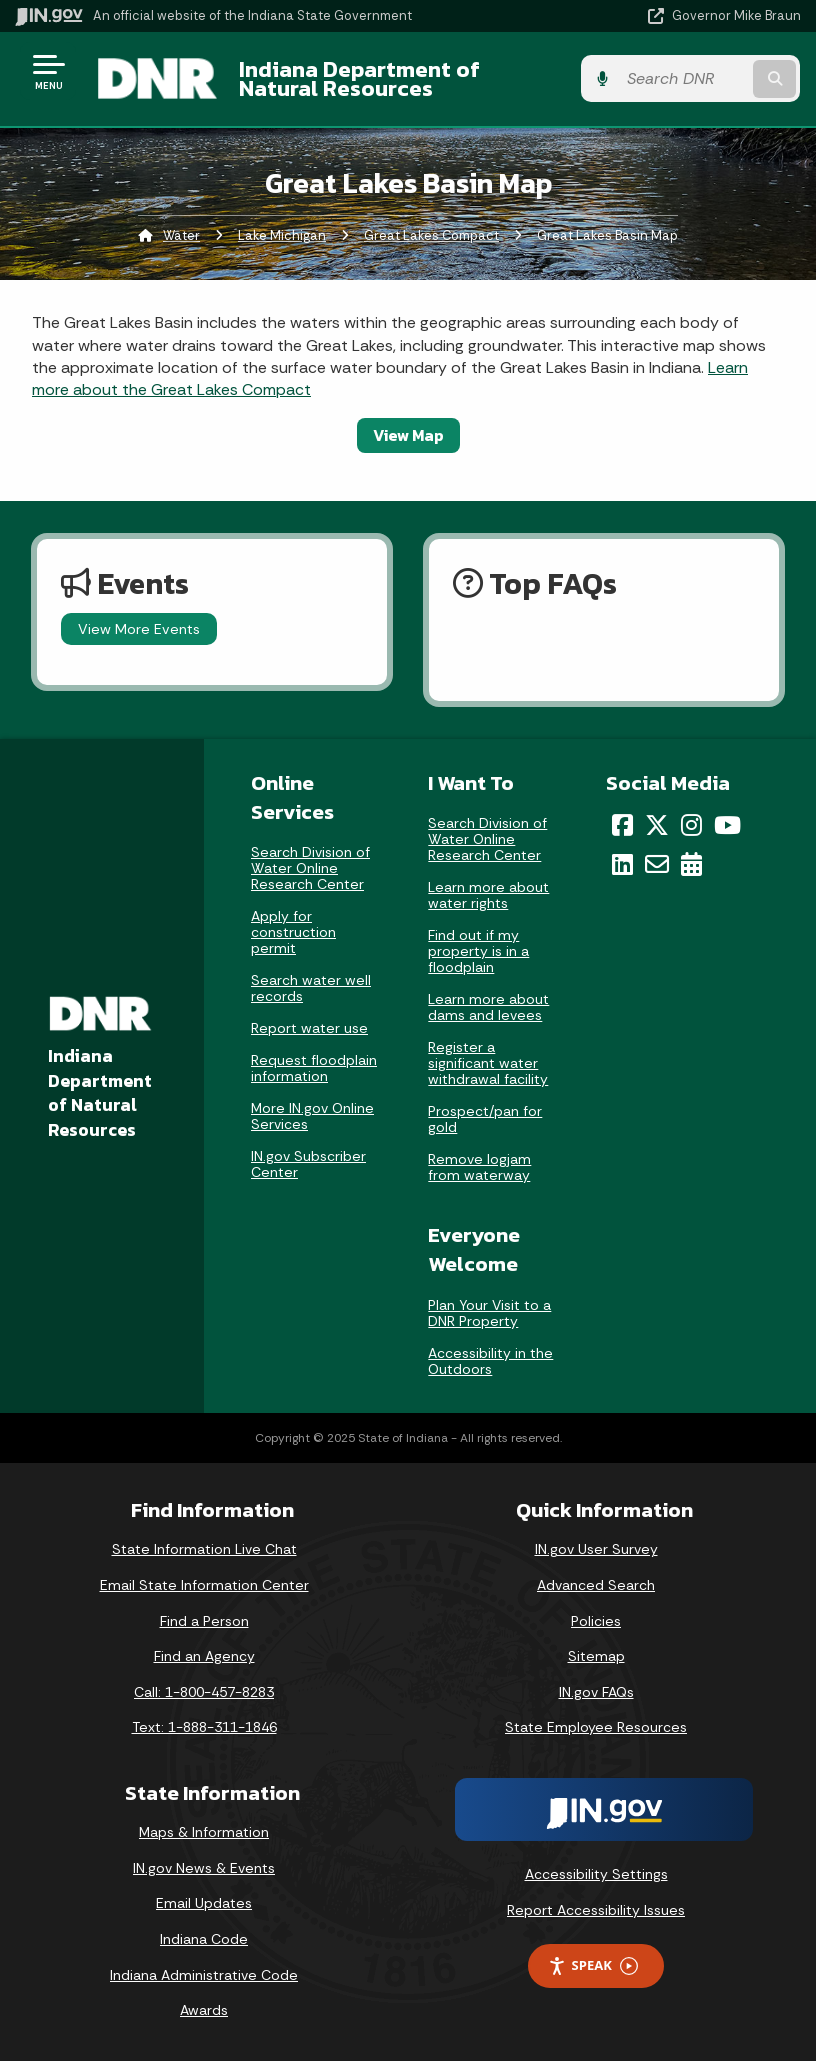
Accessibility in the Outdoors (490, 1361)
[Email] (657, 864)
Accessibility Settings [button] (596, 1874)
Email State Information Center (204, 1585)
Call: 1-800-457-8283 (204, 1692)
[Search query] (685, 79)
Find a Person (204, 1621)
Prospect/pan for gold (485, 1119)
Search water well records (311, 989)
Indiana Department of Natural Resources (358, 78)
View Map (408, 435)
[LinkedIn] (622, 864)
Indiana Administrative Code (204, 1975)
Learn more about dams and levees (488, 1007)
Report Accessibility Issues (596, 1910)
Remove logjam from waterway (479, 1167)
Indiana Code (204, 1939)
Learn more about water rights (488, 895)
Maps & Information (204, 1832)
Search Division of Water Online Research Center (310, 869)
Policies (596, 1621)
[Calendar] (691, 864)
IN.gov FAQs (596, 1692)
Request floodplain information (314, 1069)
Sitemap (596, 1656)
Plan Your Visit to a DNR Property (489, 1313)
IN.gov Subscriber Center (308, 1165)
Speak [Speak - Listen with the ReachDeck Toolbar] (593, 1966)
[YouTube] (727, 825)
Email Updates (204, 1904)
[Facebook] (622, 825)
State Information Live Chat (204, 1550)
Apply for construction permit (293, 933)
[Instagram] (691, 825)
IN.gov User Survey (596, 1550)
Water (181, 235)
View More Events (139, 629)
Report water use (309, 1029)
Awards (204, 2010)
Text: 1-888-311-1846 (204, 1728)
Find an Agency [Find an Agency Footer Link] (204, 1656)
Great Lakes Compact (431, 235)
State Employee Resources (596, 1728)
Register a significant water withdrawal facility (488, 1063)
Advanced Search (596, 1585)
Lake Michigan (282, 235)
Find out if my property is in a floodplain (478, 951)
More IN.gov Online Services (312, 1117)
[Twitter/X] (657, 825)
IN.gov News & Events (204, 1868)
